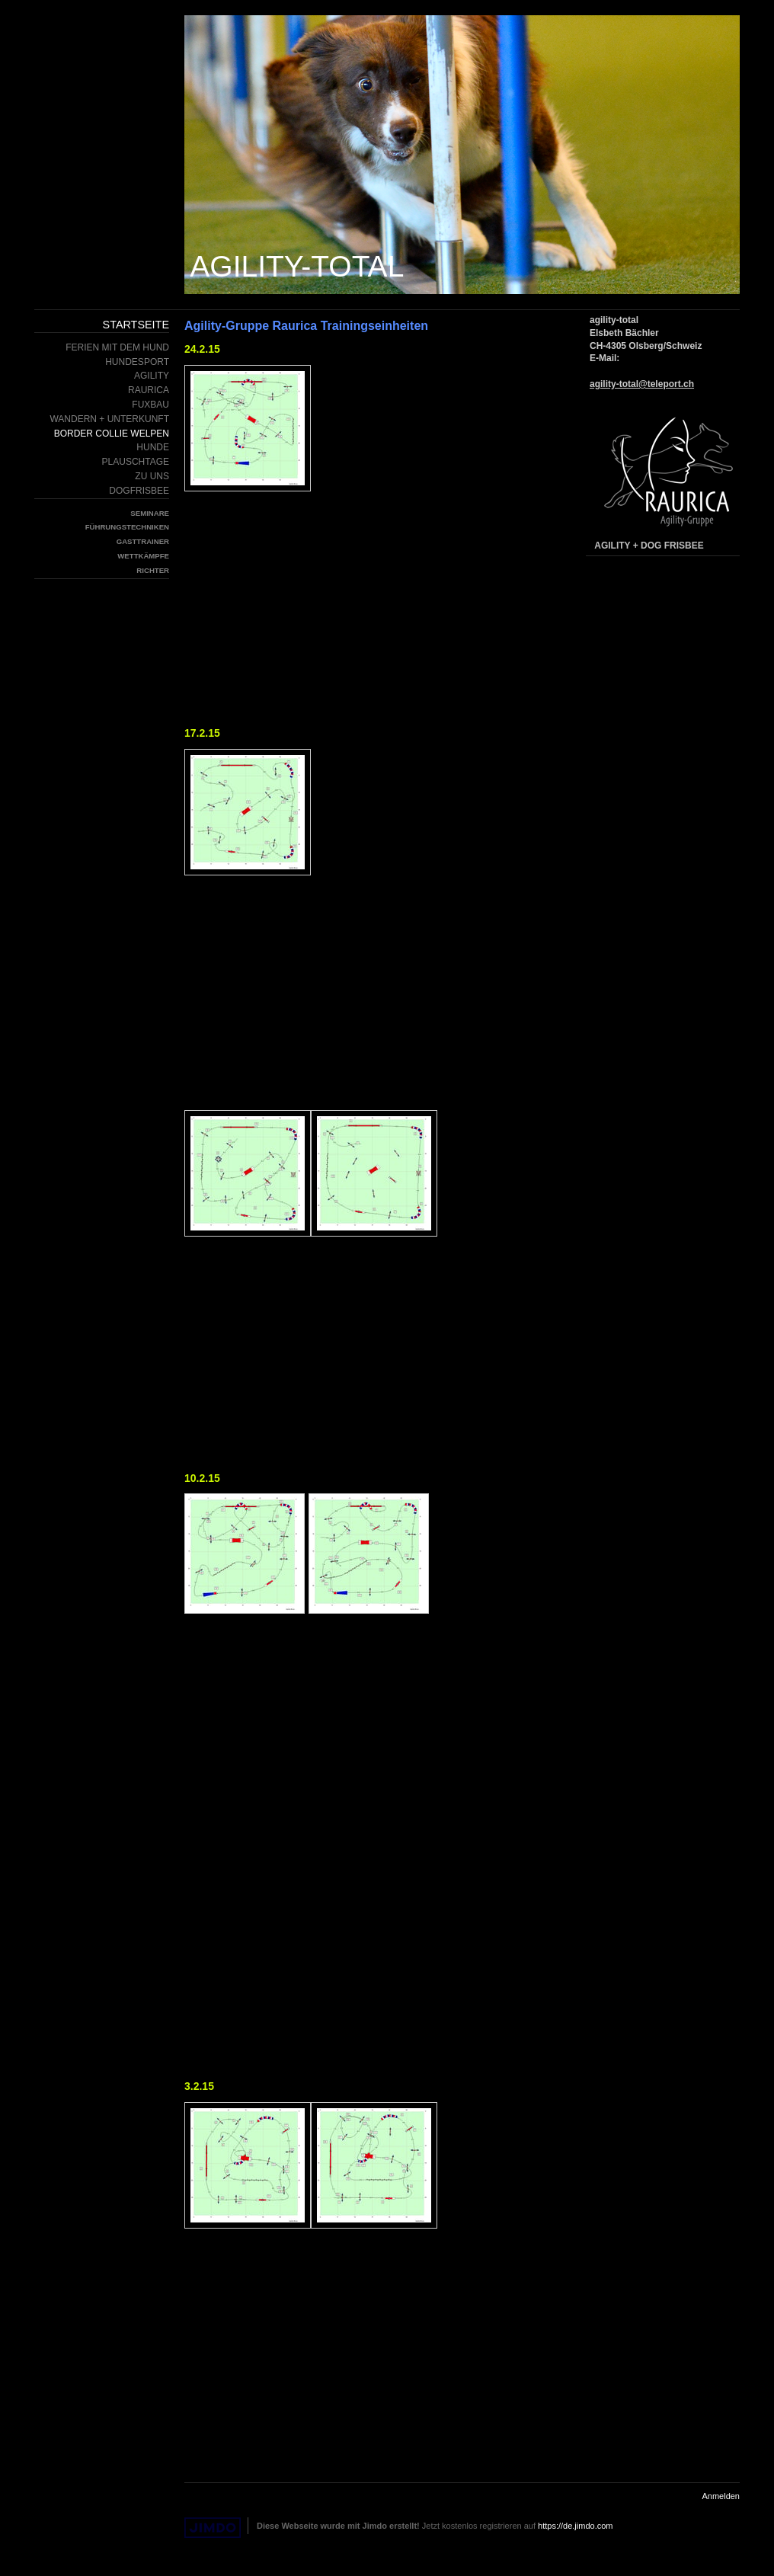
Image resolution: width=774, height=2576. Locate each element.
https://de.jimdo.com (575, 2525)
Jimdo (212, 2527)
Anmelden (721, 2496)
